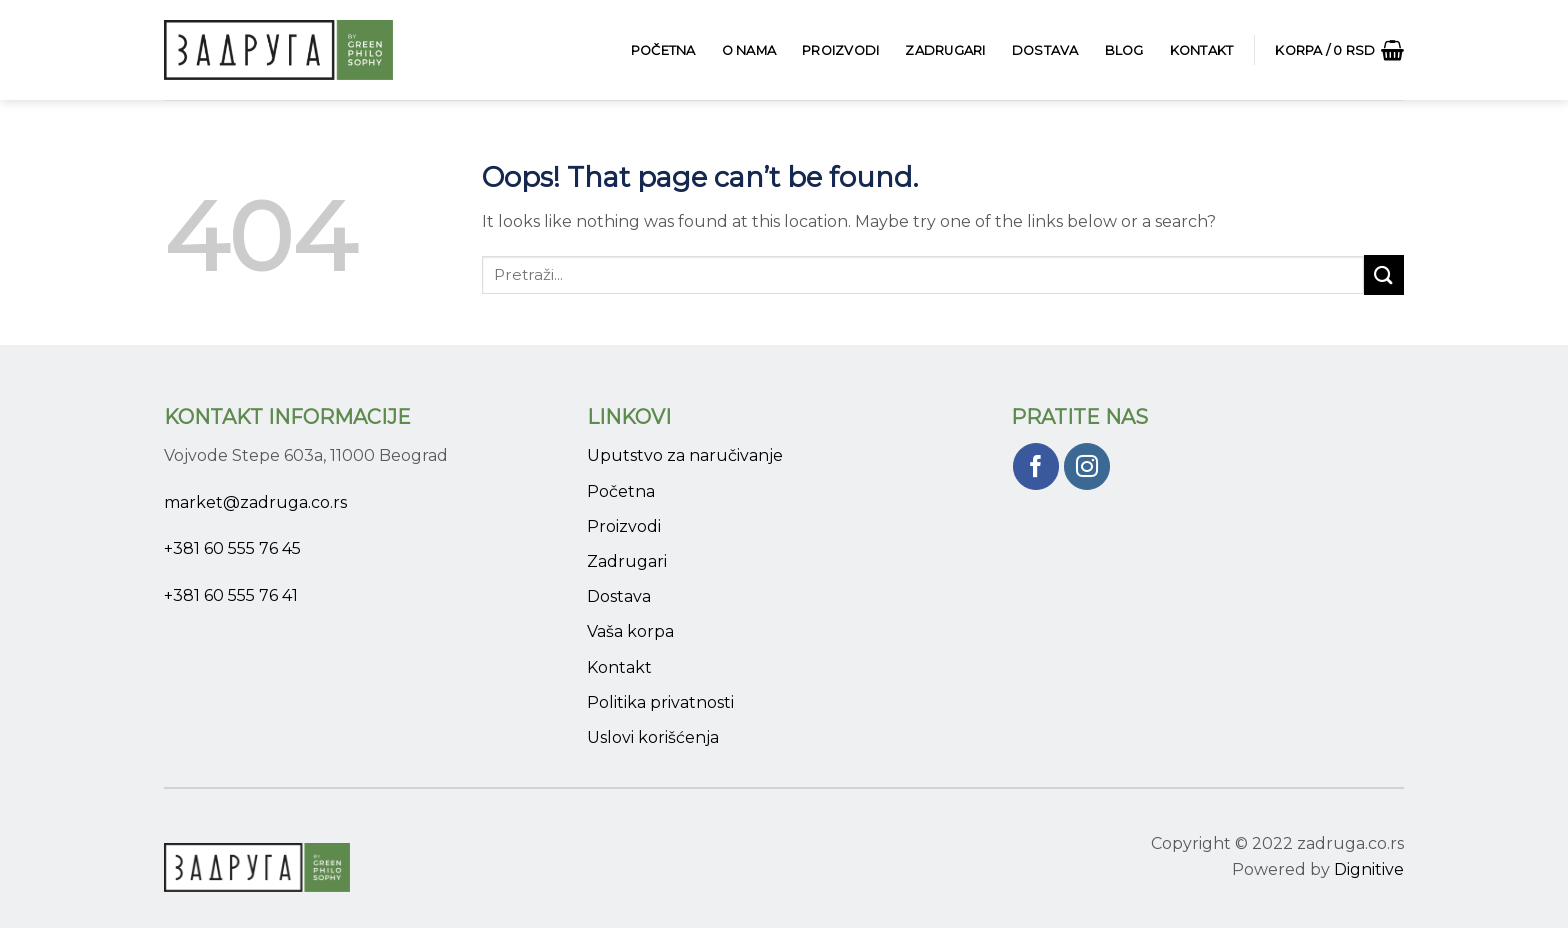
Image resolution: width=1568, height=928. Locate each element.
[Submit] (1384, 274)
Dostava (1045, 50)
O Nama (749, 50)
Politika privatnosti (660, 702)
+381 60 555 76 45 (232, 548)
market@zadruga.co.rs (255, 502)
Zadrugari (945, 50)
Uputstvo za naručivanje (685, 455)
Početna (663, 50)
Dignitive (1369, 869)
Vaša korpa (630, 631)
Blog (1124, 50)
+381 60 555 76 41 (231, 595)
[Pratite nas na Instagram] (1087, 466)
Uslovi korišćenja (653, 737)
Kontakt (1202, 50)
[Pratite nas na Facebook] (1036, 466)
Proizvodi (840, 50)
